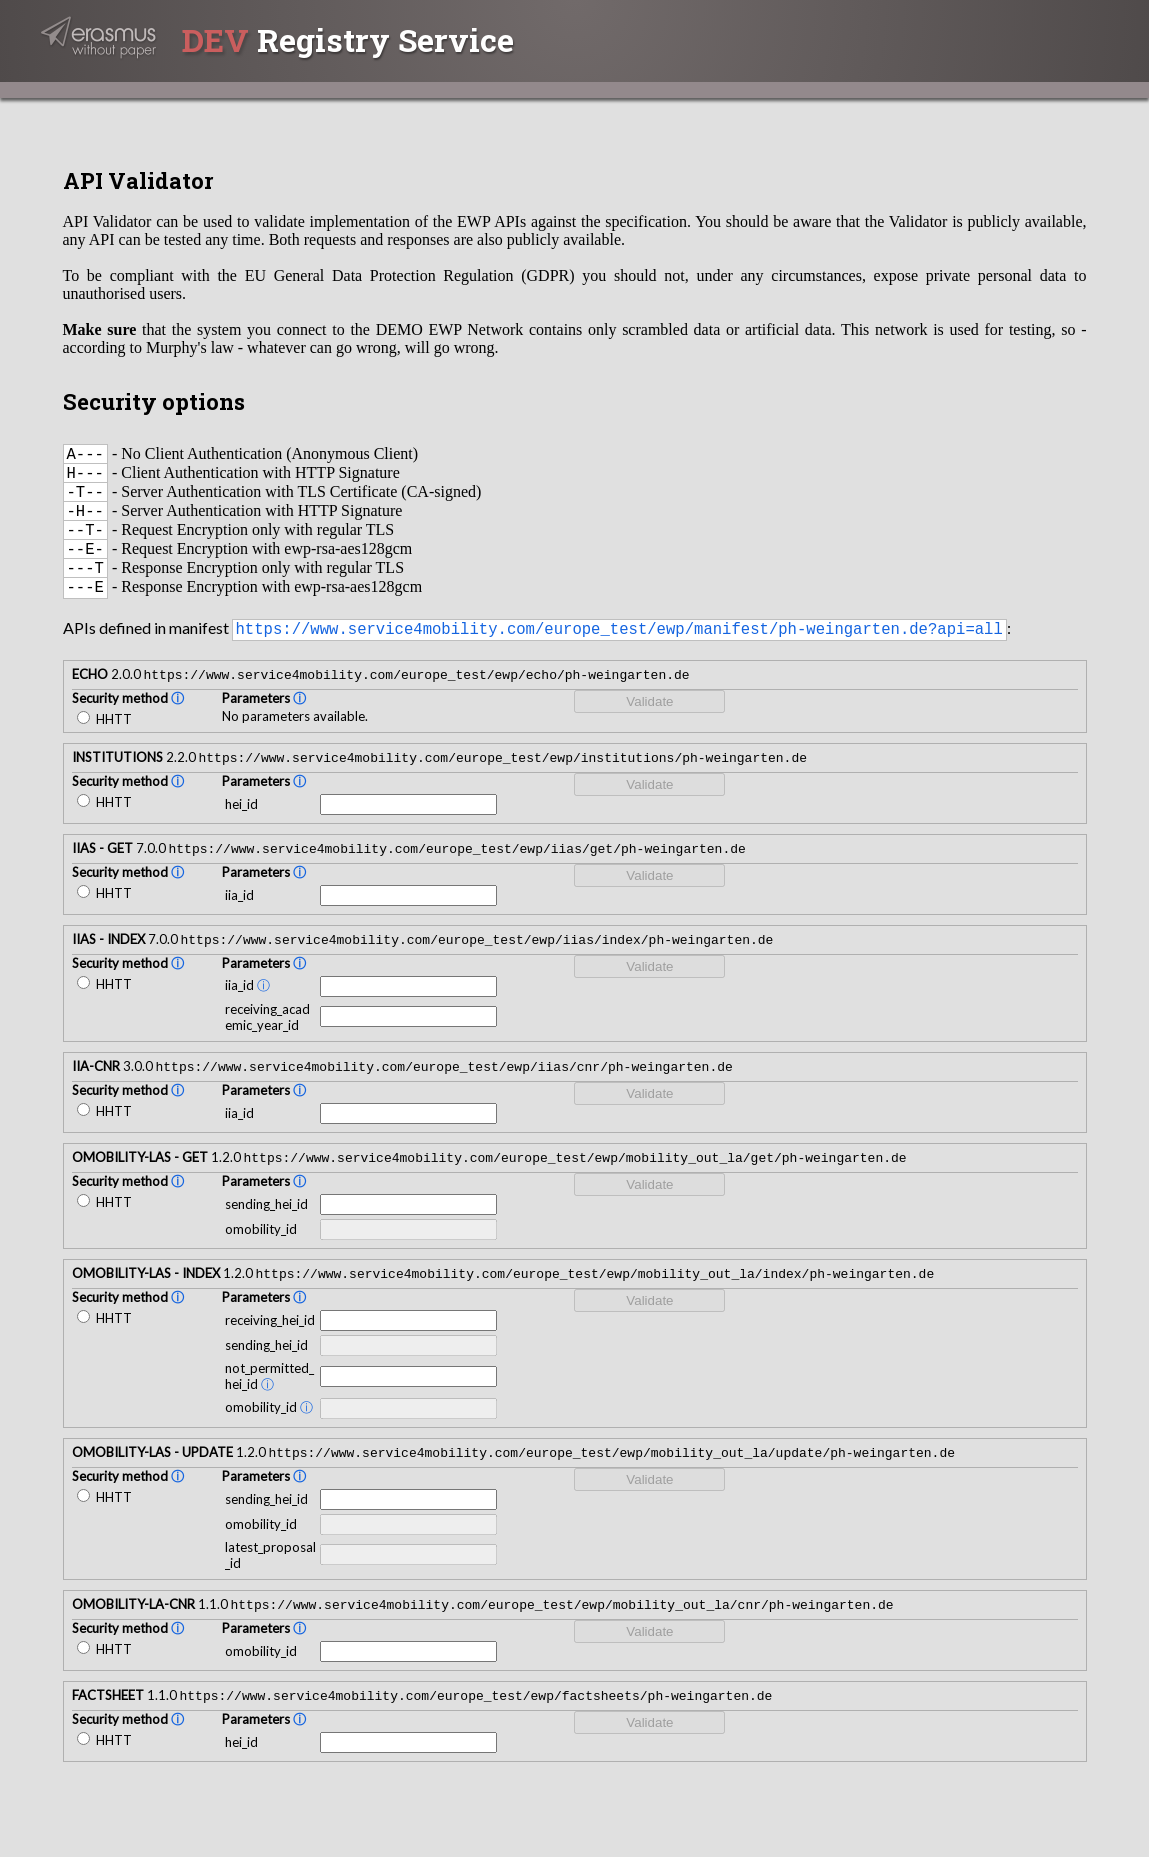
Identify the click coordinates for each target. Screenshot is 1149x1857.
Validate (649, 727)
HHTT (104, 745)
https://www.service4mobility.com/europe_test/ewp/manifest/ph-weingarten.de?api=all (619, 653)
